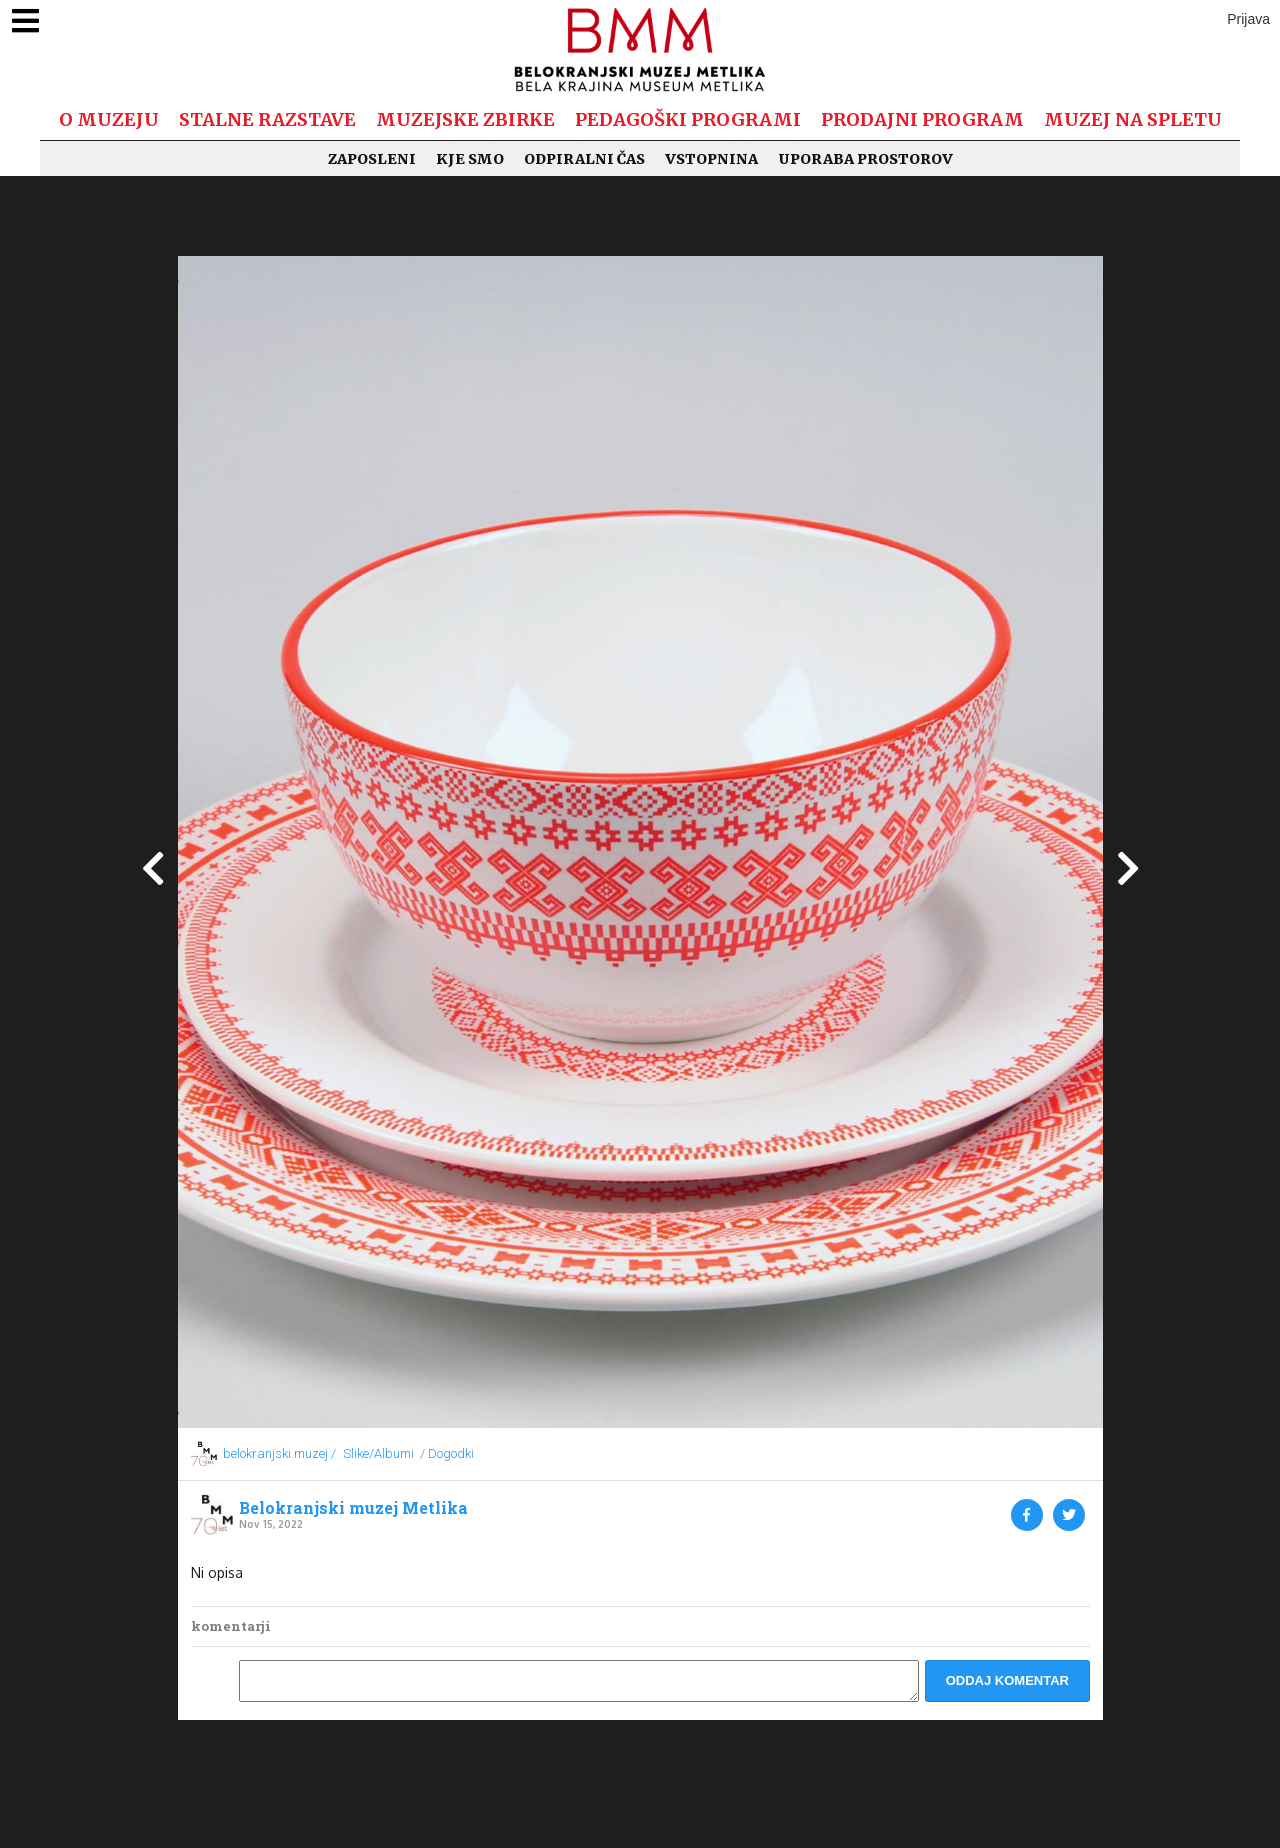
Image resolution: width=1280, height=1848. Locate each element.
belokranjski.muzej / (279, 1453)
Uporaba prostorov (865, 159)
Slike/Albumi (378, 1453)
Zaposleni (372, 159)
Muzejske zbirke (465, 119)
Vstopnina (711, 159)
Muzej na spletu (1133, 119)
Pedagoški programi (688, 119)
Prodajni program (922, 119)
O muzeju (109, 119)
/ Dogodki (447, 1453)
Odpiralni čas (584, 159)
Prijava (1248, 19)
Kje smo (470, 159)
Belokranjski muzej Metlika (353, 1508)
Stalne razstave (267, 119)
